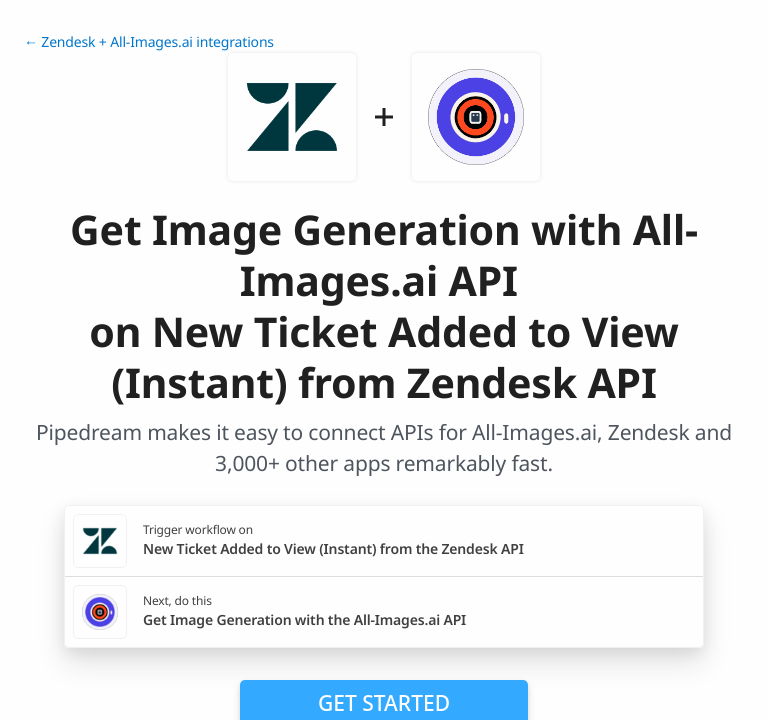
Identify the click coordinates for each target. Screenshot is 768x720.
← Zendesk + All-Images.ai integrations (149, 42)
